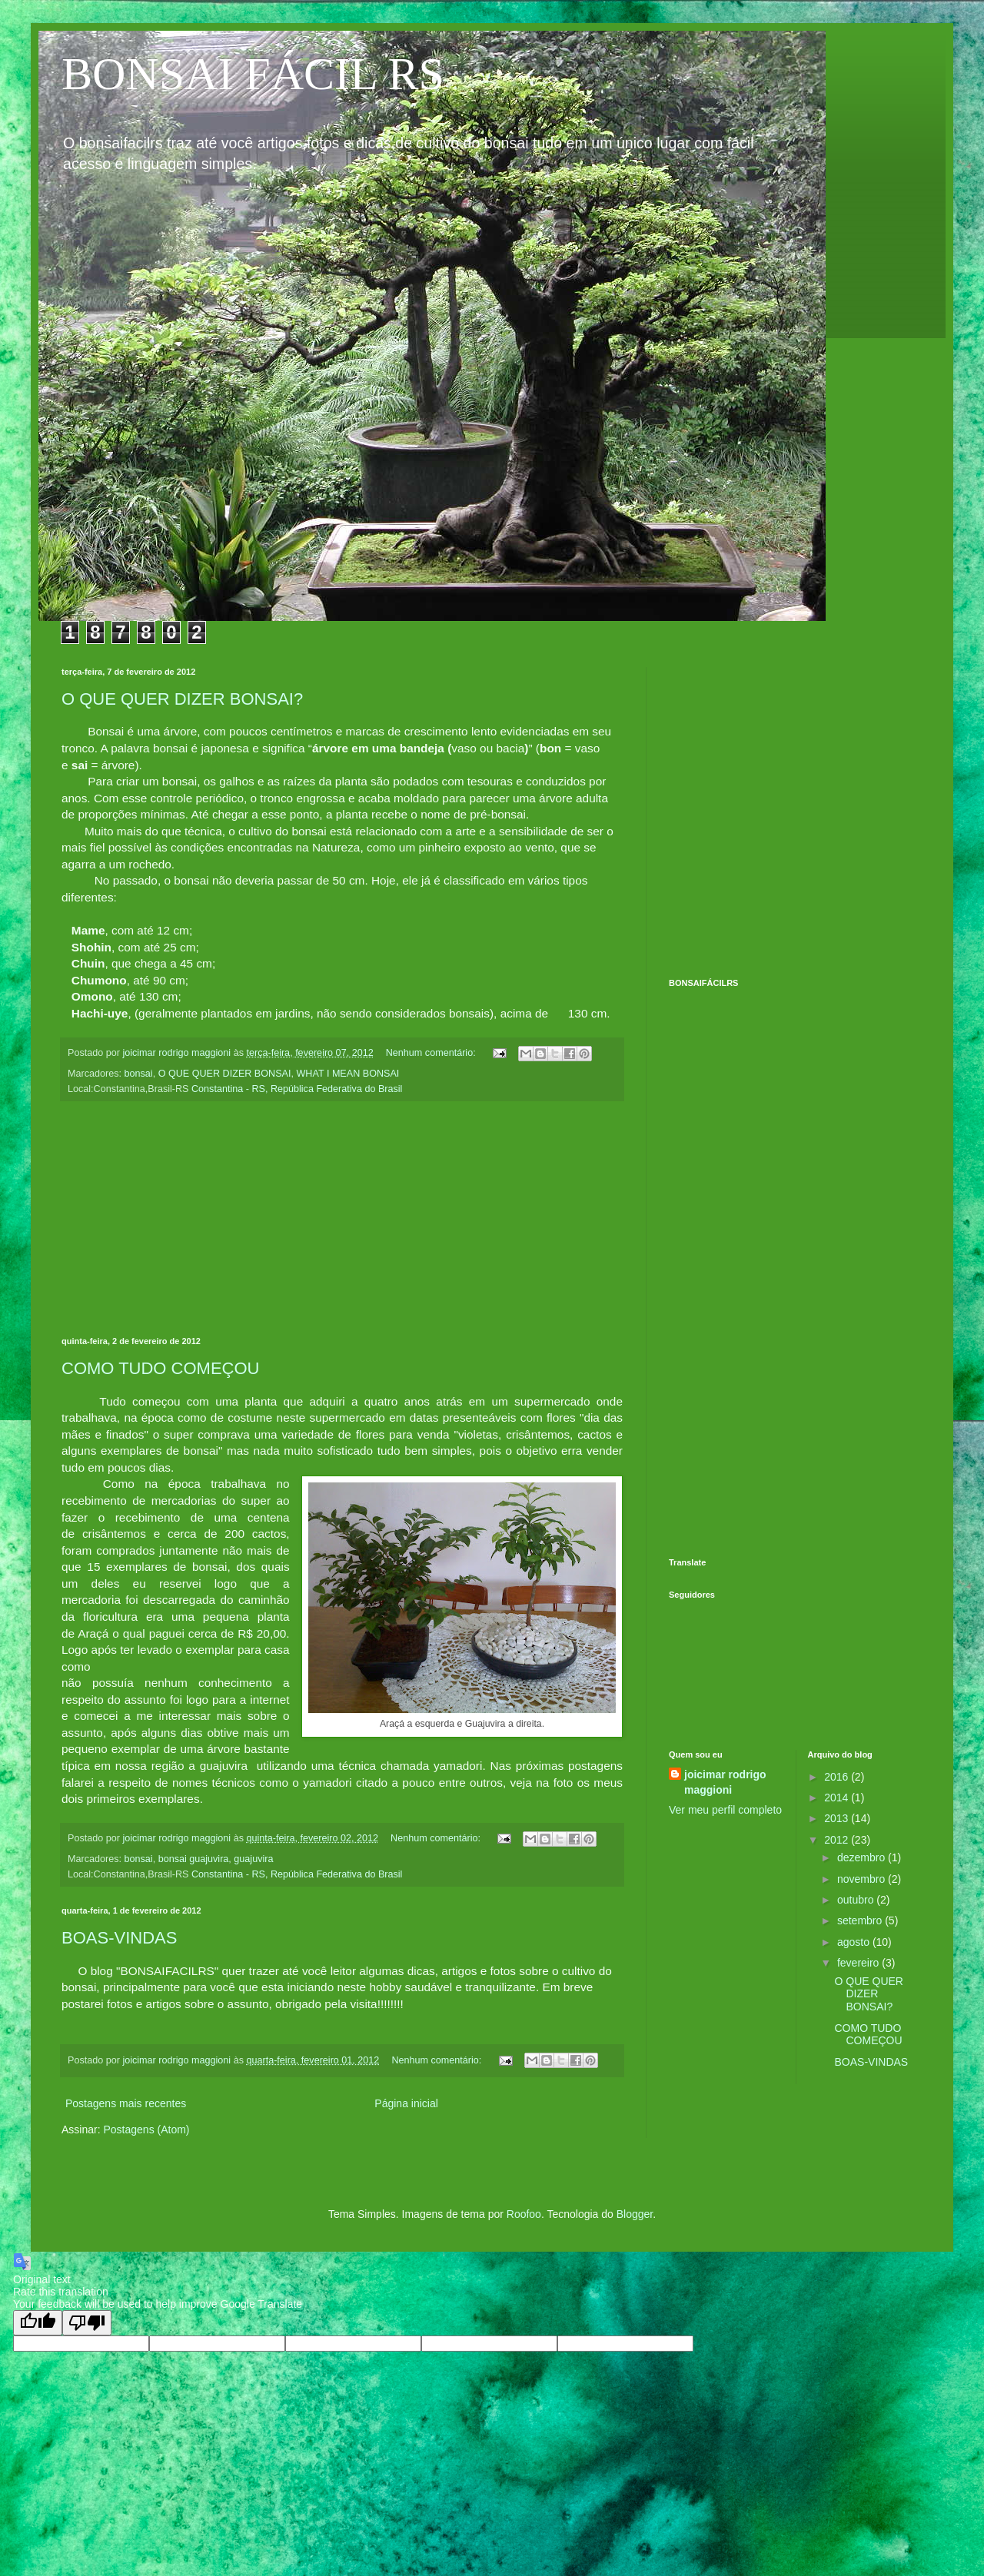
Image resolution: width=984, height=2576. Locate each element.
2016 (837, 1777)
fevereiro (859, 1963)
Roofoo (524, 2214)
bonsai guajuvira (193, 1859)
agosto (855, 1942)
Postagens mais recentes (125, 2103)
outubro (856, 1900)
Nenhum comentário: (432, 1052)
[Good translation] (37, 2322)
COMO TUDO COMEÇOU (868, 2034)
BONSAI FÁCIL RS (253, 73)
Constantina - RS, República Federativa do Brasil (296, 1089)
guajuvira (253, 1859)
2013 (837, 1818)
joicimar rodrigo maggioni (725, 1782)
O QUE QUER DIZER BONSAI (224, 1073)
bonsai (139, 1073)
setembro (861, 1920)
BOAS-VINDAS (119, 1937)
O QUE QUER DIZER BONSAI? (868, 1994)
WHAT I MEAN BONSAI (347, 1073)
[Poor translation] (86, 2322)
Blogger (635, 2214)
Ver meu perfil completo (725, 1810)
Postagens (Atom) (146, 2129)
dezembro (862, 1857)
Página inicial (406, 2103)
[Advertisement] (144, 811)
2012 (837, 1840)
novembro (862, 1879)
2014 (837, 1797)
